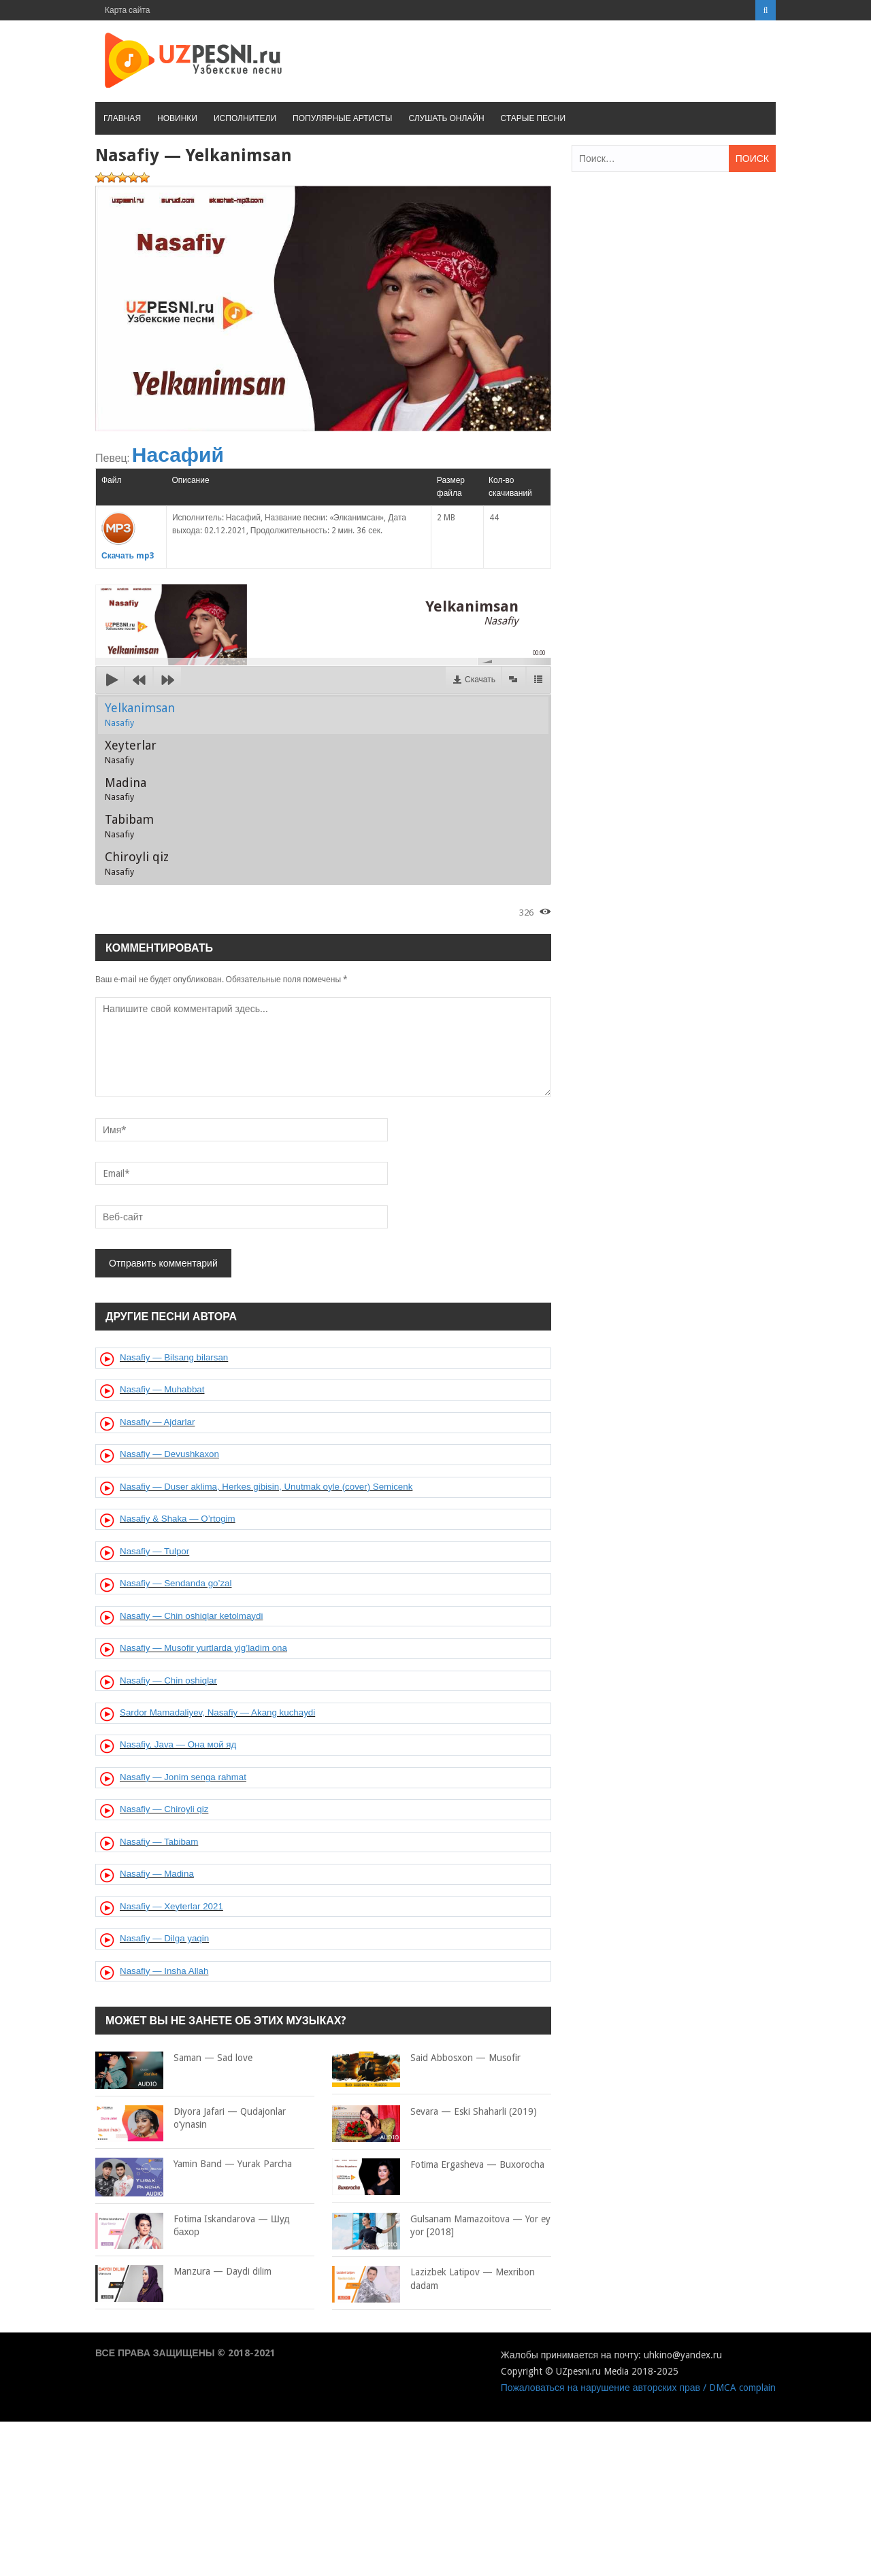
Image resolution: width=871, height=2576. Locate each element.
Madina (125, 789)
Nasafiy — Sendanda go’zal (175, 1583)
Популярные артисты (342, 118)
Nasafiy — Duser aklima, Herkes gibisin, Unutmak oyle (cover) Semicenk (266, 1487)
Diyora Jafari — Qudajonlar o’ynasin (190, 2118)
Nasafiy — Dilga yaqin (164, 1938)
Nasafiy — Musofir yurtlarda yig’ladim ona (203, 1648)
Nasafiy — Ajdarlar (157, 1422)
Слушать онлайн (446, 118)
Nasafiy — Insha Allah (164, 1971)
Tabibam (129, 825)
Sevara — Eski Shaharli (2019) (434, 2112)
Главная (122, 118)
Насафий (178, 455)
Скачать (480, 679)
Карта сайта (127, 10)
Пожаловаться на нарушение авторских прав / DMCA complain (638, 2387)
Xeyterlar (131, 751)
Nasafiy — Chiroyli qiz (164, 1809)
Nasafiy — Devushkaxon (169, 1454)
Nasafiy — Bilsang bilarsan (174, 1357)
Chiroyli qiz (137, 863)
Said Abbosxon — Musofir (426, 2058)
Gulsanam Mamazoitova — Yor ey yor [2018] (441, 2226)
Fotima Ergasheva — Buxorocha (438, 2165)
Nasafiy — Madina (157, 1874)
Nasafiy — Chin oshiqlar (168, 1680)
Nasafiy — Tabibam (159, 1842)
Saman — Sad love (173, 2058)
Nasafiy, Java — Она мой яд (178, 1744)
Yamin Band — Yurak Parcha (193, 2164)
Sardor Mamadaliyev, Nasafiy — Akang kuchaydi (217, 1712)
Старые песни (533, 118)
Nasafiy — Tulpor (154, 1551)
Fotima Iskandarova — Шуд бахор (192, 2226)
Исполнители (245, 118)
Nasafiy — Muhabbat (162, 1389)
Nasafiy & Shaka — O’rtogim (177, 1518)
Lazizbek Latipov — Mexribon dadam (433, 2279)
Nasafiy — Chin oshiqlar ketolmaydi (191, 1616)
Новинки (177, 118)
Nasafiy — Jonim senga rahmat (183, 1777)
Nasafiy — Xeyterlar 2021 (171, 1906)
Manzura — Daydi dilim (183, 2272)
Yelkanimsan (140, 714)
